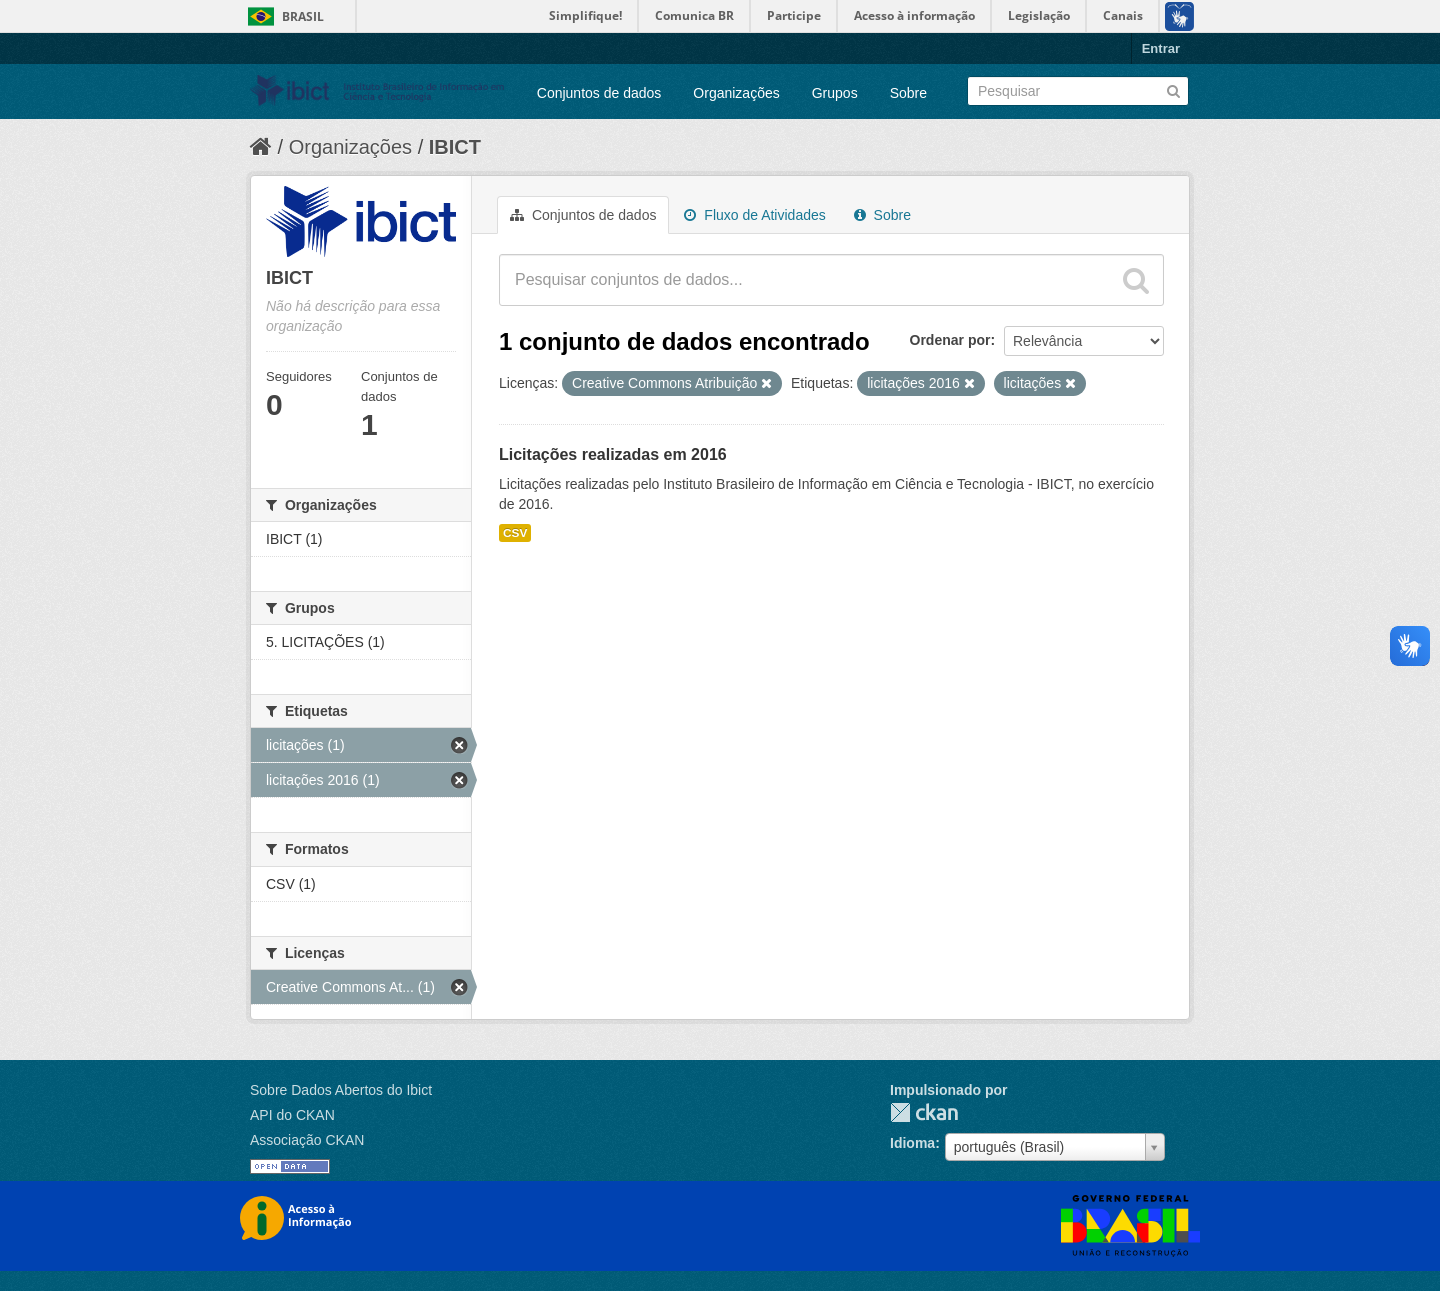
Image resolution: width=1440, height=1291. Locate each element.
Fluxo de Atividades (754, 215)
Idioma (912, 1143)
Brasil (303, 16)
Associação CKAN (307, 1140)
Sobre (908, 93)
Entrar (1161, 48)
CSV (515, 533)
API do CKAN (292, 1115)
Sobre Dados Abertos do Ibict (341, 1090)
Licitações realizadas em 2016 (613, 454)
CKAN (924, 1112)
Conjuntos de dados (599, 93)
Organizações (736, 93)
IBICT (455, 147)
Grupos (835, 93)
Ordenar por (950, 340)
